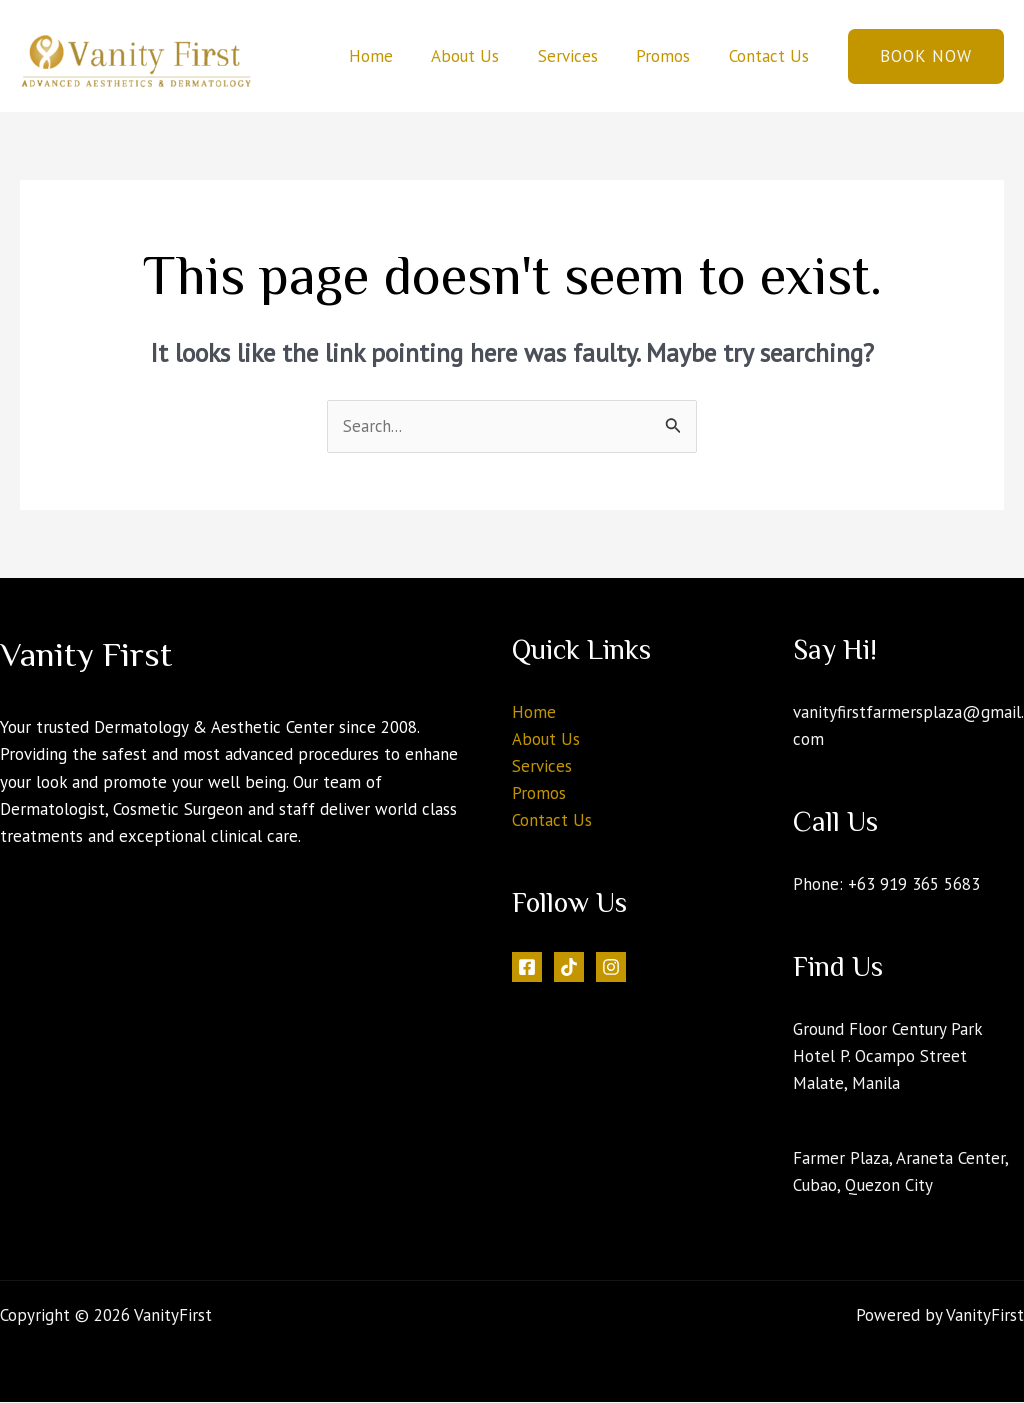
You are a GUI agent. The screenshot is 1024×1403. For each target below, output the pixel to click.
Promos (670, 56)
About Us (481, 56)
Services (579, 56)
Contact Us (771, 56)
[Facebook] (527, 968)
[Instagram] (611, 968)
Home (391, 56)
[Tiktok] (569, 968)
